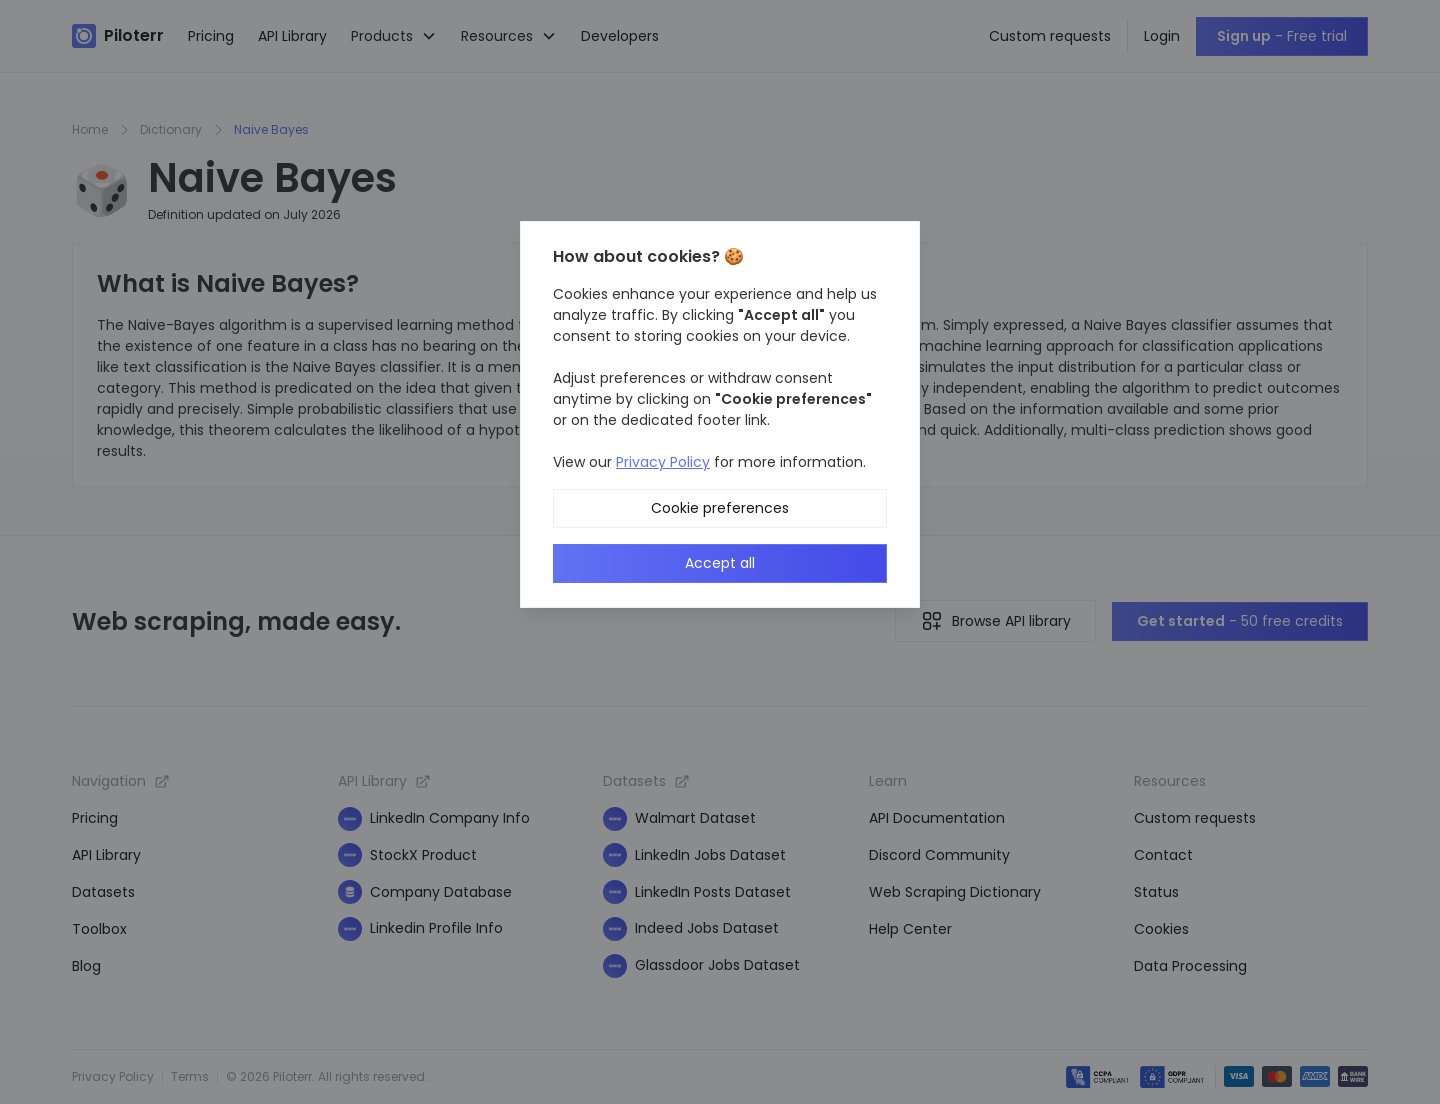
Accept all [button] (720, 563)
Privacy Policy (663, 462)
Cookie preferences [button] (720, 508)
